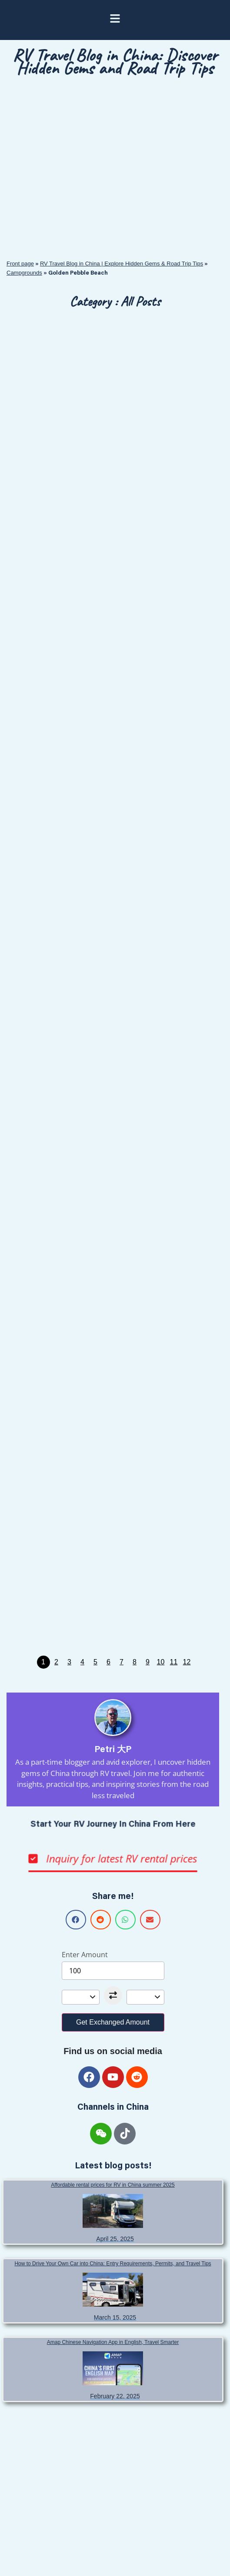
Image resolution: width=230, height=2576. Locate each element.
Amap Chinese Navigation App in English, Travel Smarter (113, 2342)
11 (174, 1662)
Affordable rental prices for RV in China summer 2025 (112, 2185)
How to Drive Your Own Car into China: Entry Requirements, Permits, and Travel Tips (112, 2264)
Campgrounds (24, 272)
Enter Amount (85, 1954)
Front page (20, 263)
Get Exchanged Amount (113, 2022)
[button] (76, 1919)
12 (187, 1662)
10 (161, 1662)
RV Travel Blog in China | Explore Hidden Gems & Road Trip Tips (121, 263)
